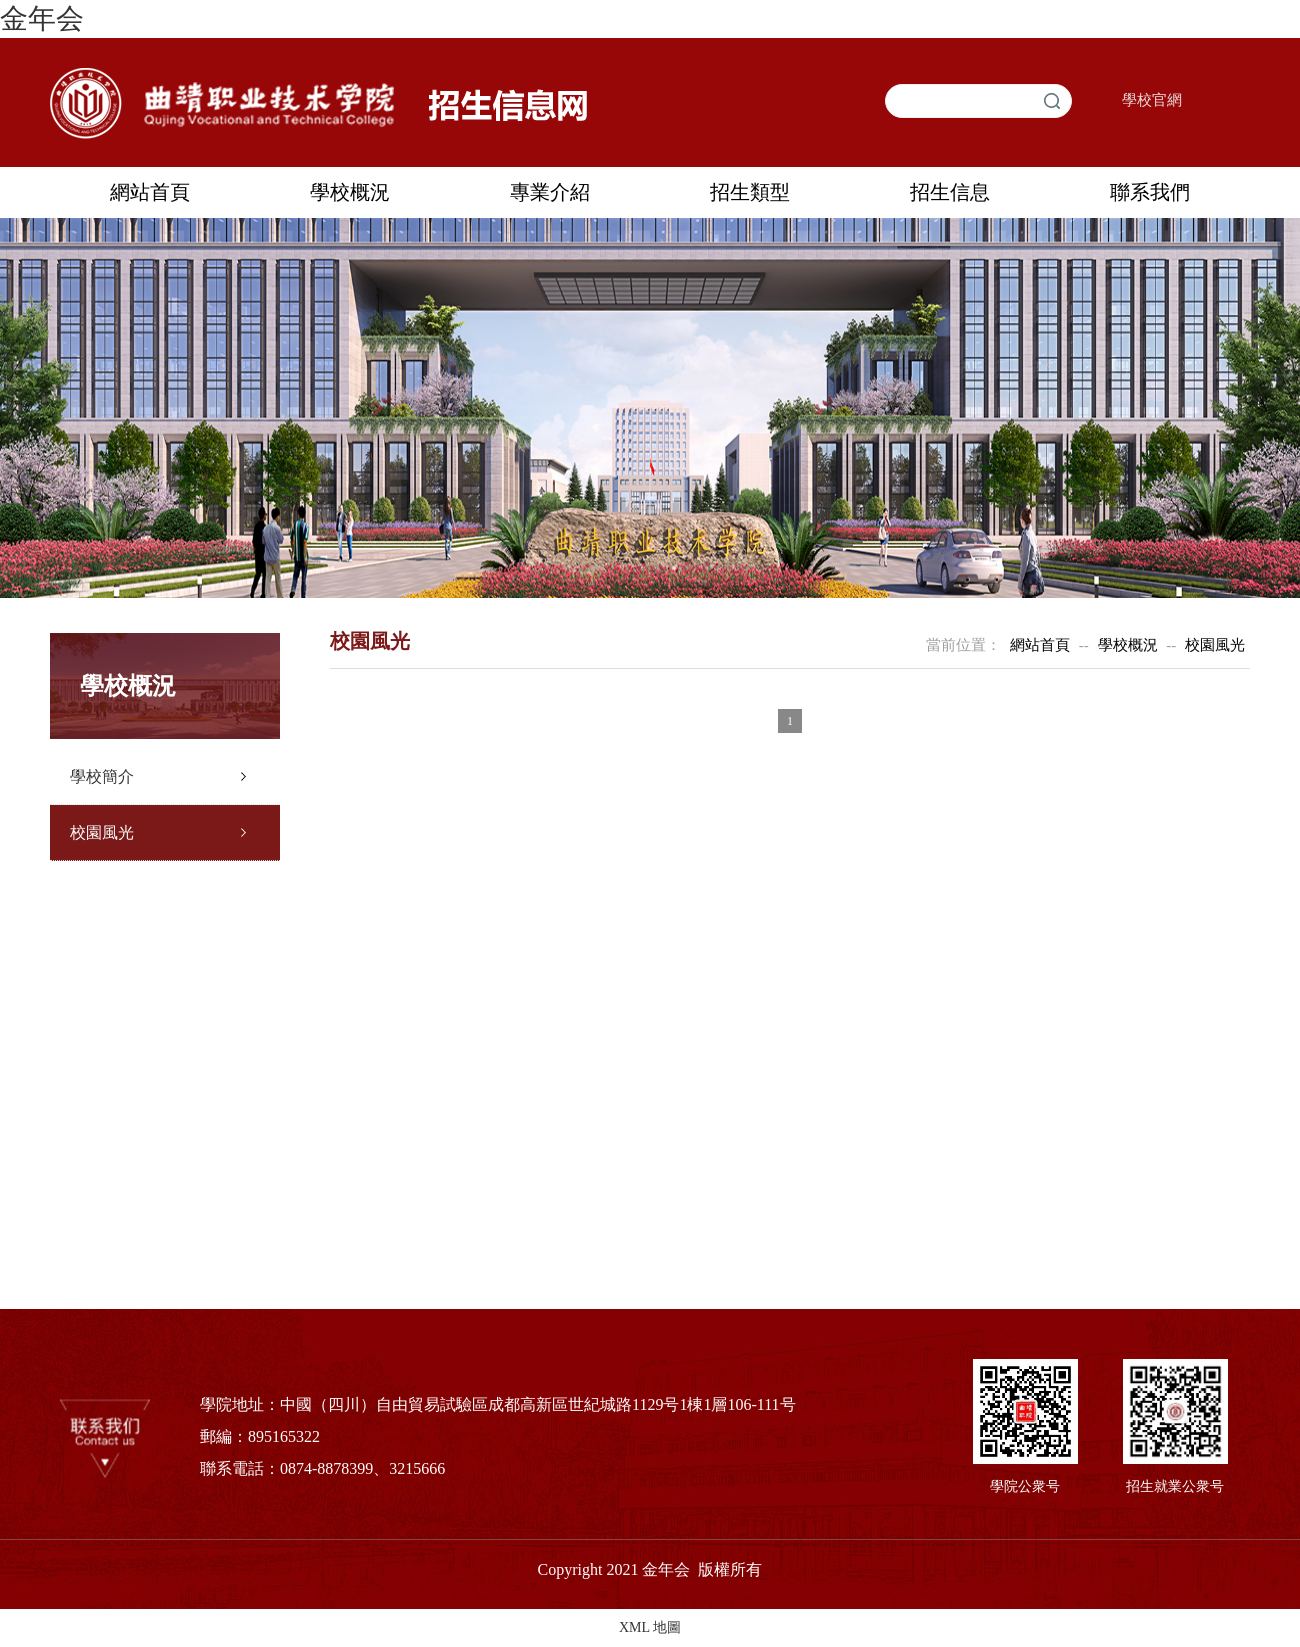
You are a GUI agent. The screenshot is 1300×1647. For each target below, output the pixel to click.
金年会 (42, 18)
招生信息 (950, 192)
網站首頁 (150, 192)
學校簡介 (102, 776)
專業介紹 (550, 192)
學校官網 (1152, 100)
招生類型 (750, 192)
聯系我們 (1150, 192)
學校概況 (350, 192)
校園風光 (102, 832)
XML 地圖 (650, 1627)
